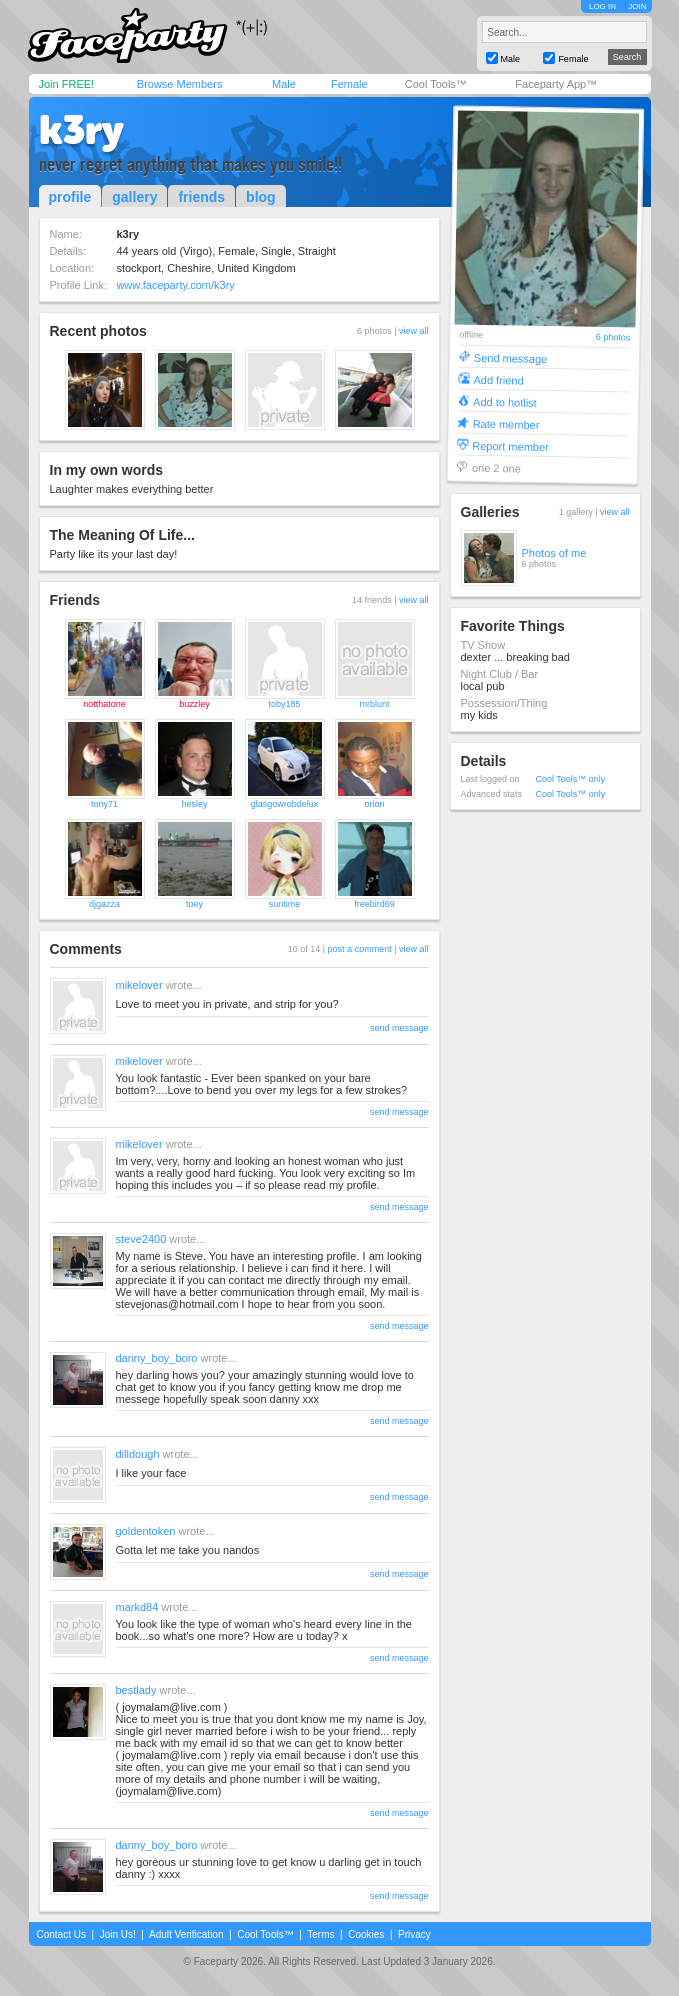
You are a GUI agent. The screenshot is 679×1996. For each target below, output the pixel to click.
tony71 (104, 804)
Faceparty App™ (556, 84)
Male (284, 84)
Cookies (366, 1934)
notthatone (104, 704)
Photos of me (554, 553)
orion (374, 804)
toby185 (284, 704)
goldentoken (146, 1531)
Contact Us (61, 1934)
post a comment (360, 949)
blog (261, 197)
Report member (510, 445)
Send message (510, 357)
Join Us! (118, 1934)
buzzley (194, 704)
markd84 (137, 1607)
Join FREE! (67, 84)
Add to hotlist (505, 401)
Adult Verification (186, 1934)
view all (414, 331)
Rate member (505, 423)
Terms (320, 1934)
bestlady (136, 1690)
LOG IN (602, 6)
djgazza (104, 904)
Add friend (498, 379)
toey (194, 904)
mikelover (139, 985)
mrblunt (374, 704)
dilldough (138, 1454)
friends (201, 197)
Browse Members (180, 84)
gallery (134, 197)
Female (349, 84)
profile (70, 197)
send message (399, 1028)
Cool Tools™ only (571, 779)
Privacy (414, 1934)
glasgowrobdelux (285, 804)
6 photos (612, 337)
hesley (194, 804)
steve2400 (141, 1239)
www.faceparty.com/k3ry (175, 285)
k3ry (81, 130)
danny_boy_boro (157, 1358)
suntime (285, 904)
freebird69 (374, 904)
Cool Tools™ (436, 84)
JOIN (637, 6)
